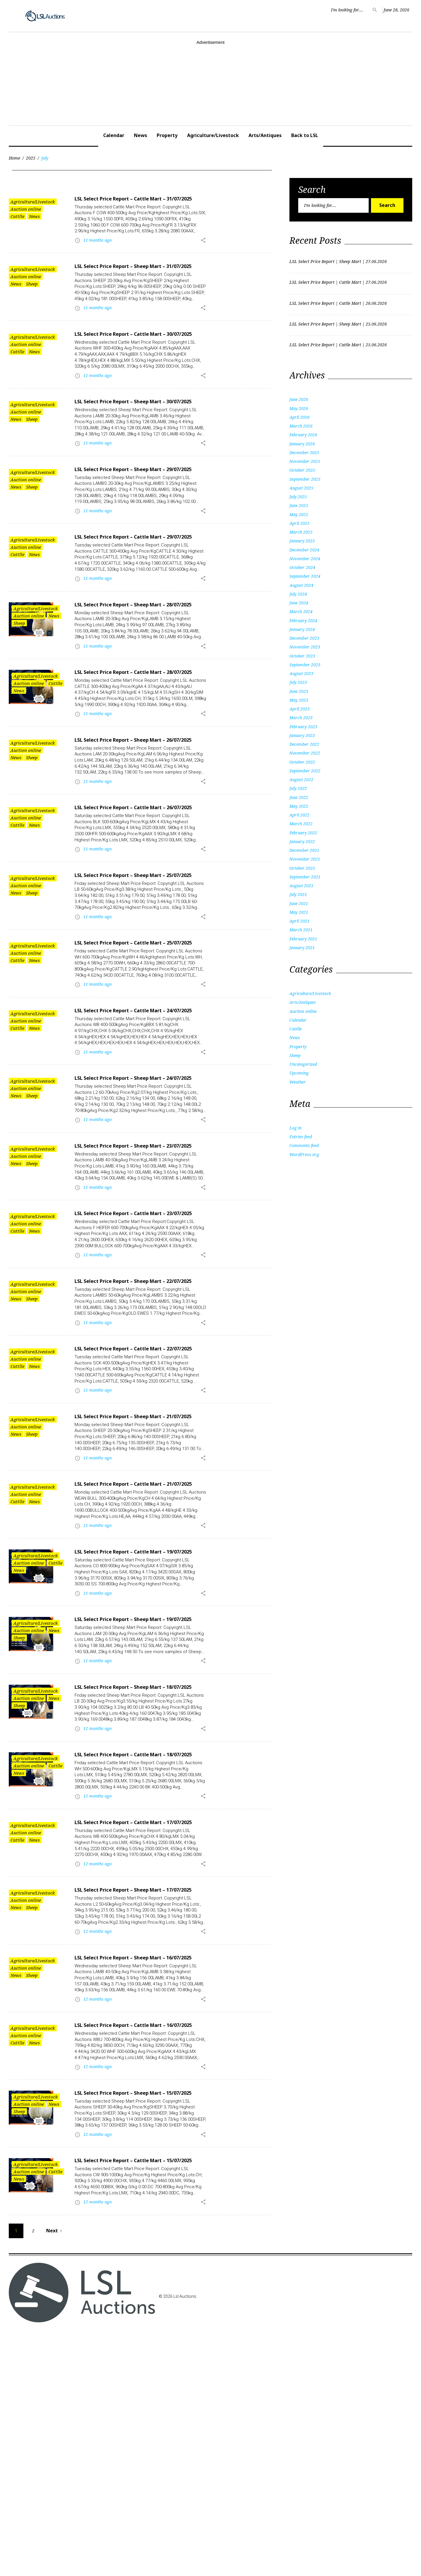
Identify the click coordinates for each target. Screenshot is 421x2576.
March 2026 (301, 426)
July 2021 (298, 894)
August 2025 (301, 488)
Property (167, 135)
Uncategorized (303, 1064)
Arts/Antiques (265, 135)
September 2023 (304, 664)
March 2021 (301, 930)
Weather (297, 1082)
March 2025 (301, 532)
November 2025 (304, 461)
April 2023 (299, 709)
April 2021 (299, 921)
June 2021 (298, 903)
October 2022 (302, 762)
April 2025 (299, 523)
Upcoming (299, 1073)
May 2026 (298, 408)
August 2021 (301, 885)
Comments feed (304, 1145)
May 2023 (298, 700)
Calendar (113, 135)
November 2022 (304, 753)
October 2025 (302, 470)
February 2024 (303, 620)
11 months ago (97, 248)
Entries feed (300, 1136)
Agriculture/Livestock (213, 135)
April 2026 (299, 417)
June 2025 (298, 505)
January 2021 (302, 947)
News (140, 135)
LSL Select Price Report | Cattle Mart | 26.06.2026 (338, 303)
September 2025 (304, 479)
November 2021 (304, 859)
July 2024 (298, 594)
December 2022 (304, 744)
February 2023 (303, 726)
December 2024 (304, 550)
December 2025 (304, 452)
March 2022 (301, 823)
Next (55, 2476)
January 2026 (302, 444)
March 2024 (301, 611)
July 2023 (298, 682)
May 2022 (298, 806)
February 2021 (303, 939)
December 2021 (304, 850)
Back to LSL (304, 135)
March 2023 (301, 717)
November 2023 (304, 647)
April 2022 (299, 815)
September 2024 (304, 576)
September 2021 (304, 877)
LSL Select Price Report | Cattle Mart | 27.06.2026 (338, 282)
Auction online (26, 209)
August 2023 (301, 673)
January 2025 (302, 541)
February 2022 (303, 832)
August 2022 (301, 779)
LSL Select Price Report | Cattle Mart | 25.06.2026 (338, 344)
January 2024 (302, 629)
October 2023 (302, 656)
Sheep (32, 292)
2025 (30, 158)
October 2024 (302, 567)
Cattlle (17, 216)
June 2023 (298, 691)
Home (14, 158)
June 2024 (298, 602)
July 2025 (298, 496)
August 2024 (301, 585)
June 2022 (298, 797)
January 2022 (302, 841)
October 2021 (302, 868)
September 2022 (304, 771)
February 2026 (303, 434)
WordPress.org (304, 1154)
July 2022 (298, 788)
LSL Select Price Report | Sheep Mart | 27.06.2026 (338, 261)
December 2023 (304, 638)
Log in (295, 1128)
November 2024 (304, 558)
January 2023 (302, 735)
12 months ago (97, 1916)
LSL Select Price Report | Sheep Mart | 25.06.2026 (338, 324)
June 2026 (298, 399)
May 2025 (298, 514)
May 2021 (298, 912)
